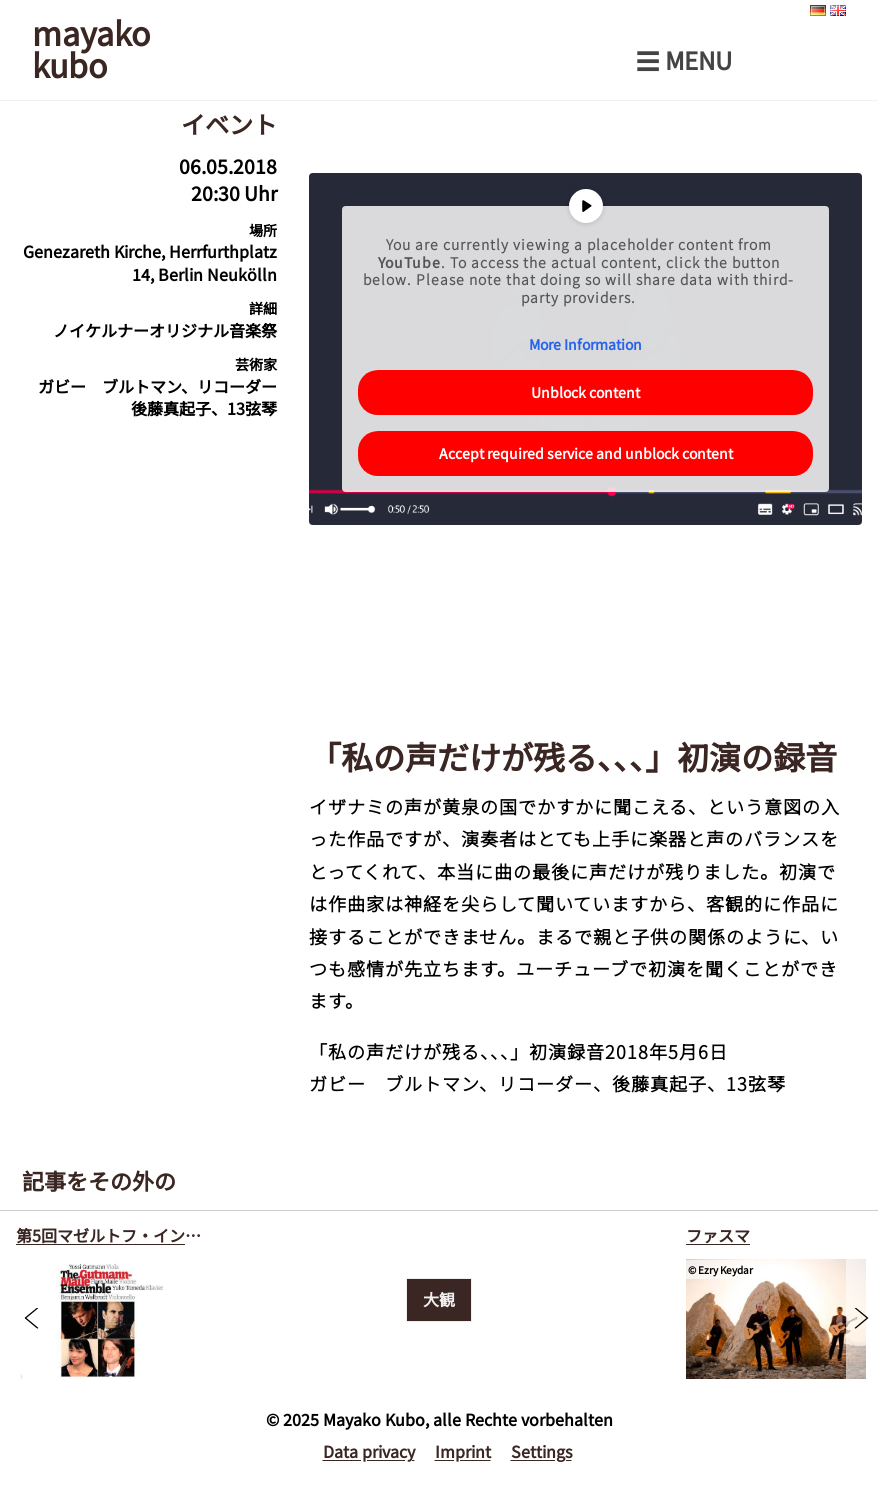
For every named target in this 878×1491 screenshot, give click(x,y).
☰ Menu (684, 60)
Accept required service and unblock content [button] (585, 453)
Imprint (463, 1451)
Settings (541, 1451)
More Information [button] (585, 345)
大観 (439, 1299)
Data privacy (369, 1451)
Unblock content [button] (585, 392)
